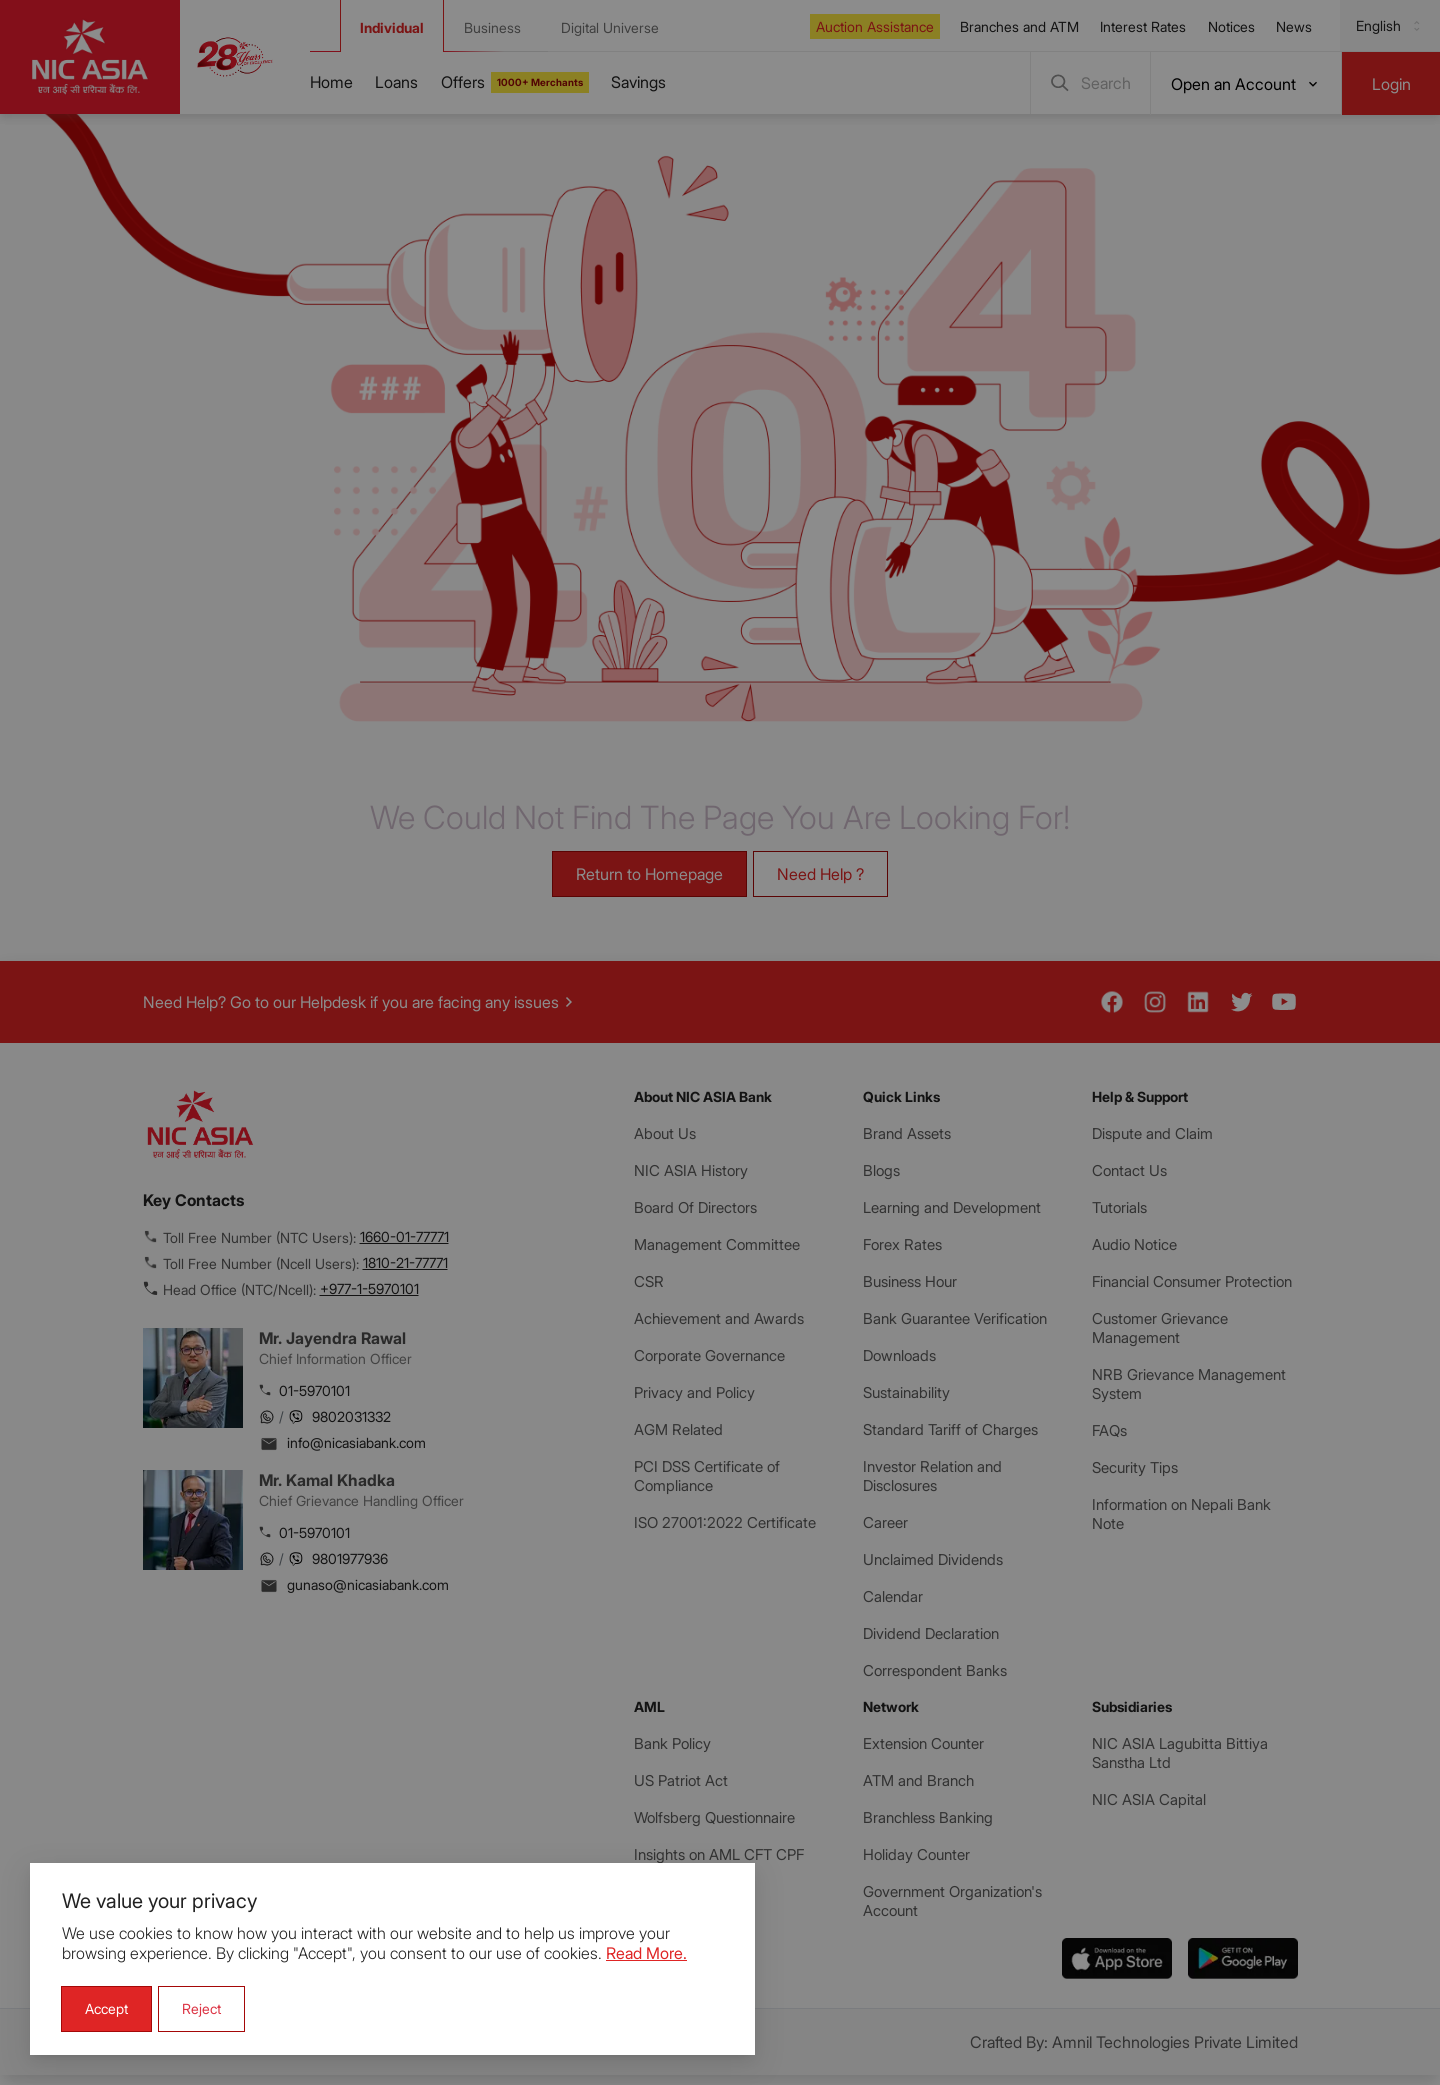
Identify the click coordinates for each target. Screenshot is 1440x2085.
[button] (106, 2009)
